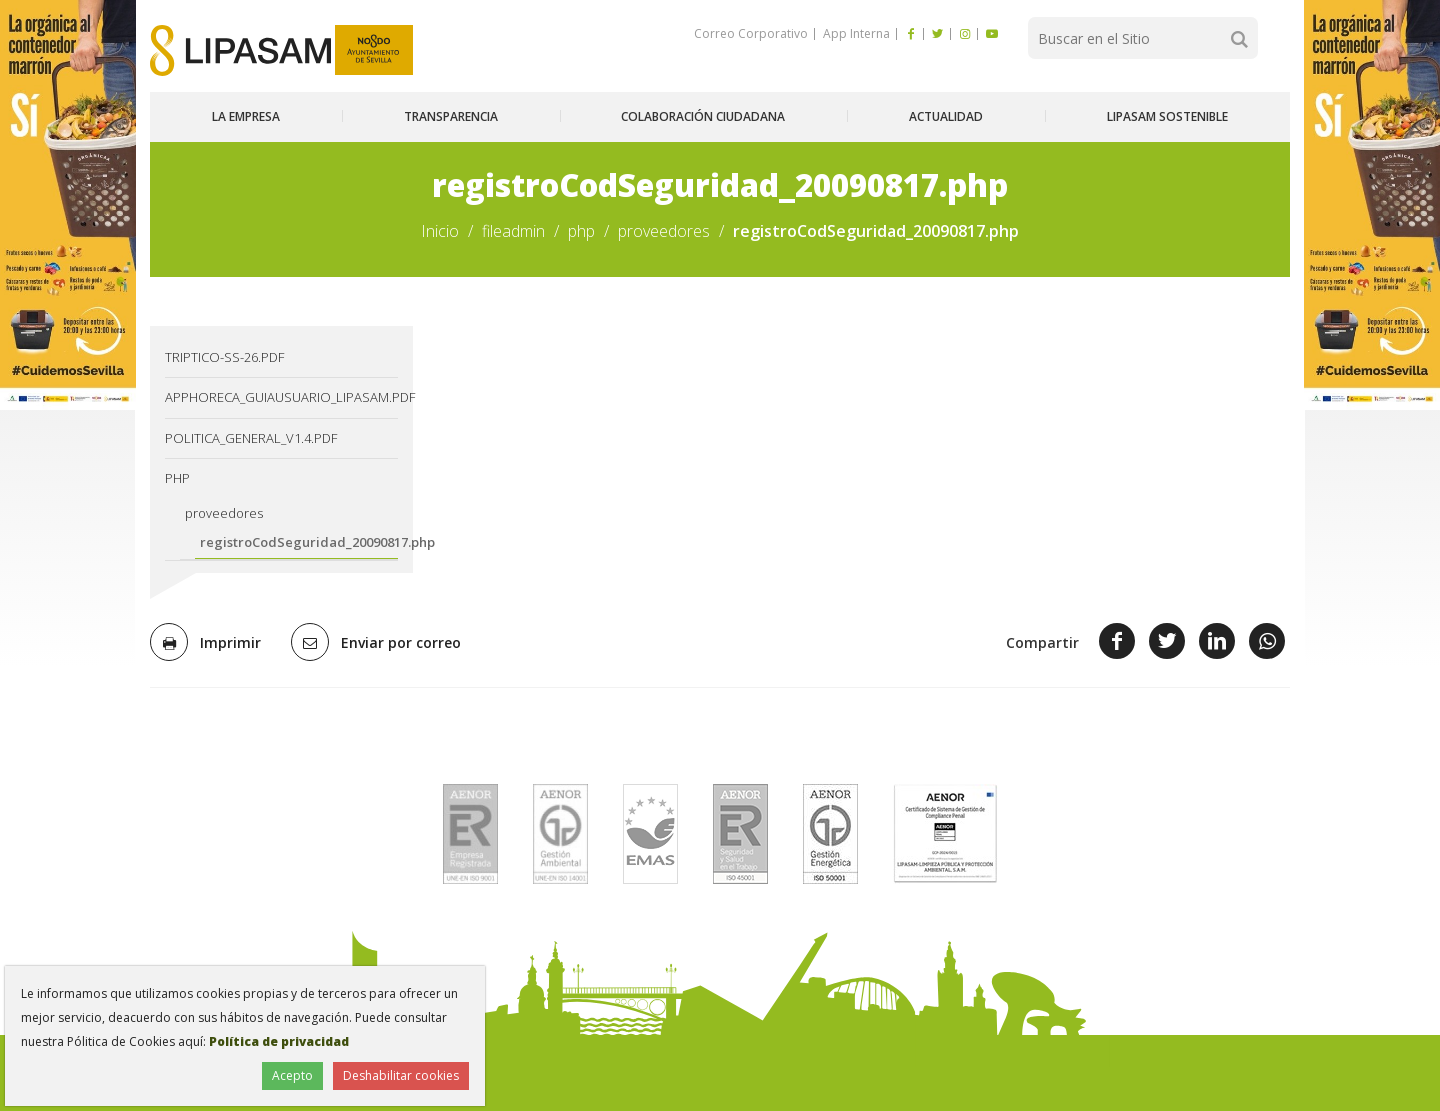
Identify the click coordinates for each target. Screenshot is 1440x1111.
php (581, 231)
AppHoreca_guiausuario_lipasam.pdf (281, 397)
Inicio (440, 231)
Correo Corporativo (751, 33)
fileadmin (513, 231)
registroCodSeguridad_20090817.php (299, 542)
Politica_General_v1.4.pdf (251, 438)
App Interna (855, 33)
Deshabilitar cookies (401, 1075)
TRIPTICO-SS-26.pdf (224, 357)
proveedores (664, 231)
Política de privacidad (279, 1041)
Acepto (292, 1075)
